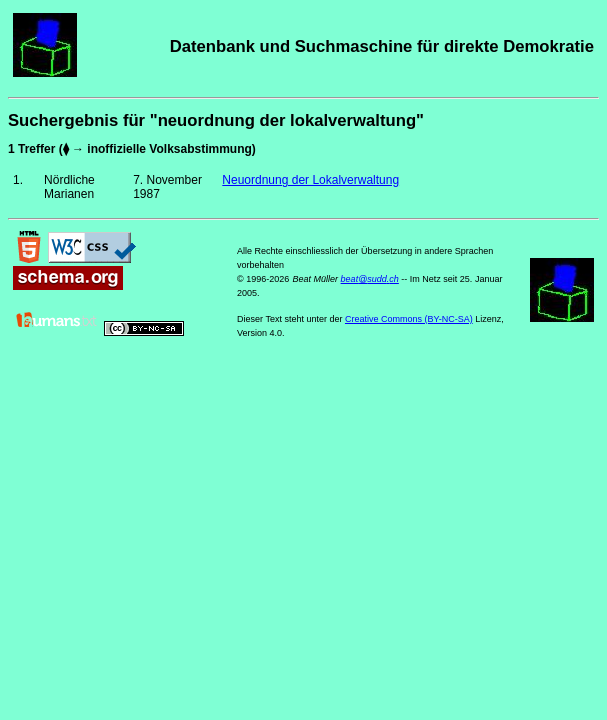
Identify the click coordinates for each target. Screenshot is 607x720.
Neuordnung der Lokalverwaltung (310, 180)
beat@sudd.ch (370, 279)
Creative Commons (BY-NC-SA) (409, 319)
